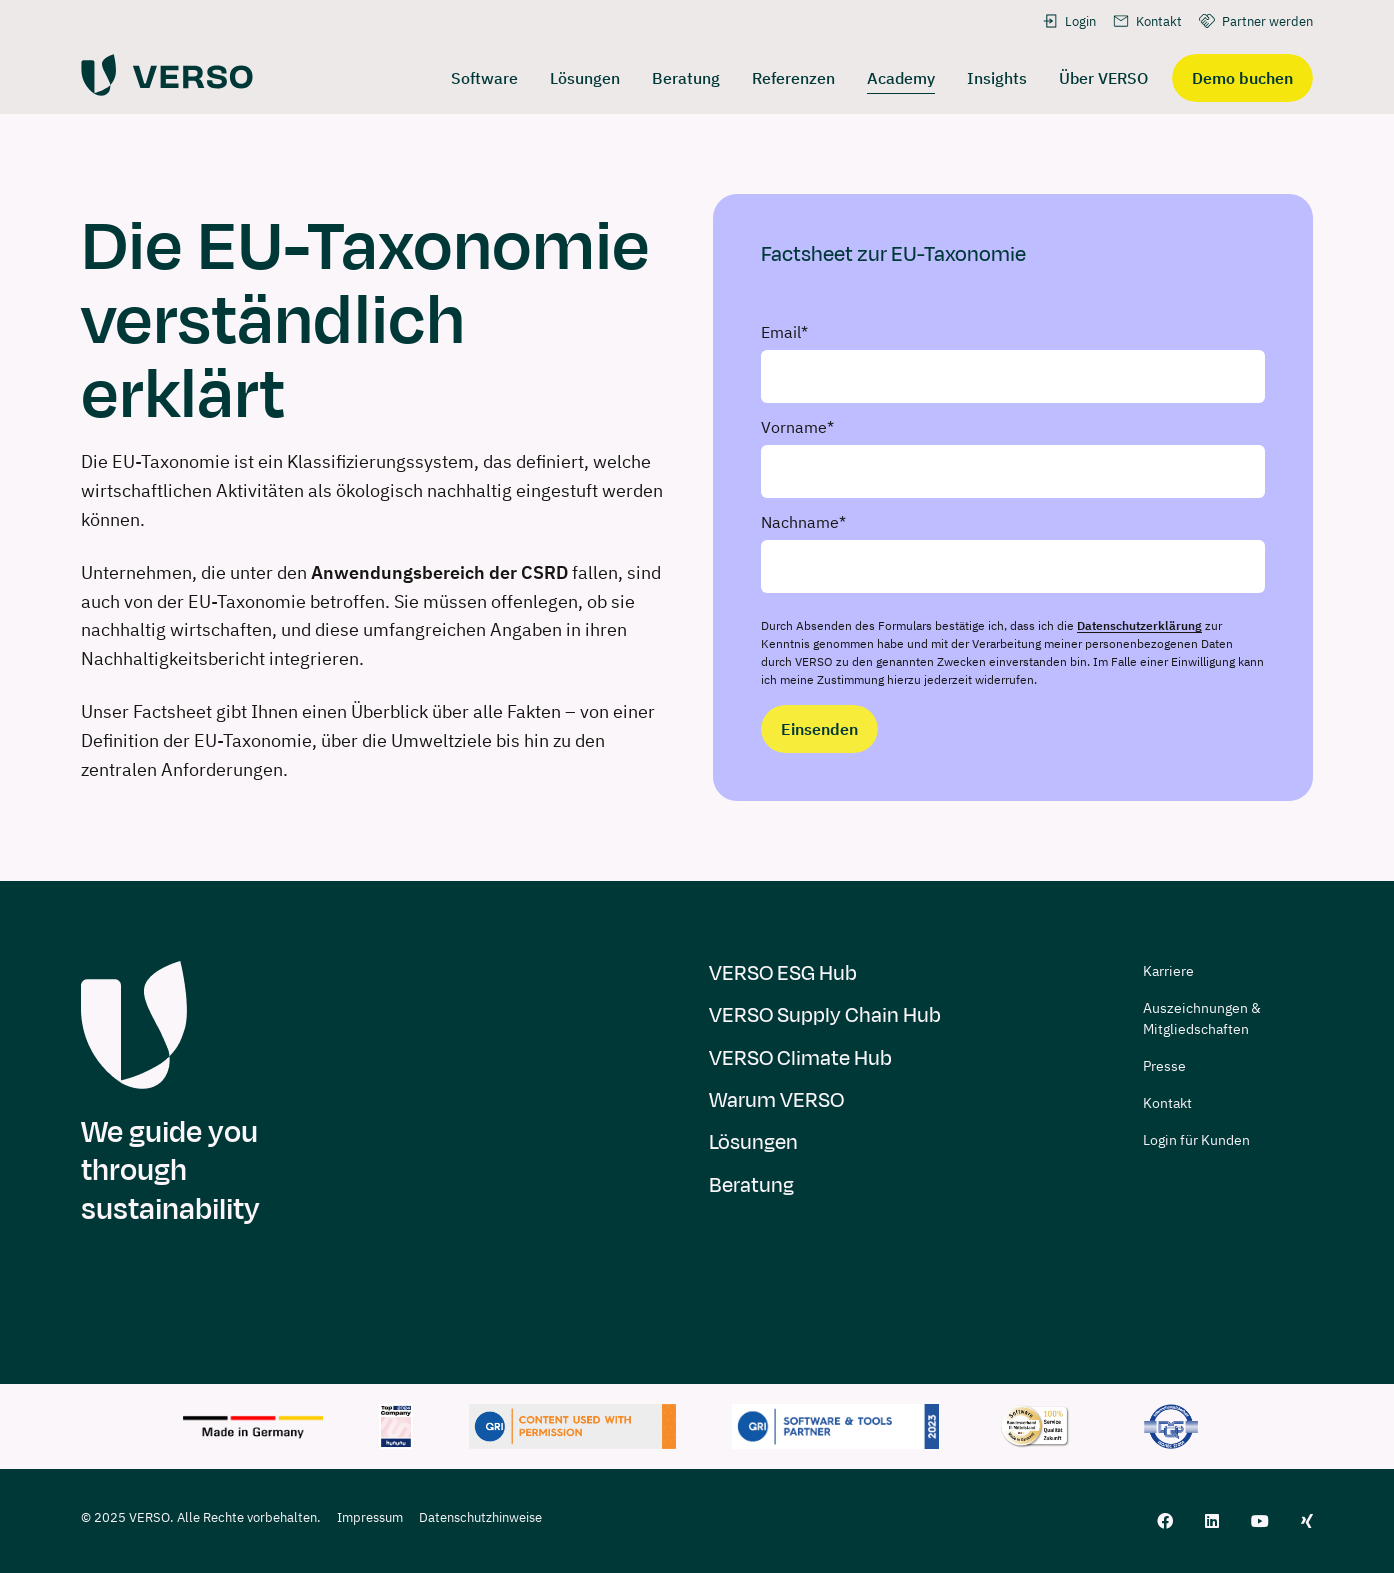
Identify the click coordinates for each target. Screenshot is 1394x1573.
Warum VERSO (776, 1100)
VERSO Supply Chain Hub (825, 1015)
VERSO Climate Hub (800, 1058)
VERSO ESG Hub (783, 973)
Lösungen (753, 1142)
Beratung (751, 1185)
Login (1068, 21)
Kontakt (1147, 21)
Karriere (1168, 971)
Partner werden (1255, 21)
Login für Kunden (1196, 1140)
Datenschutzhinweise (480, 1517)
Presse (1164, 1066)
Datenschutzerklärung (1139, 625)
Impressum (370, 1517)
